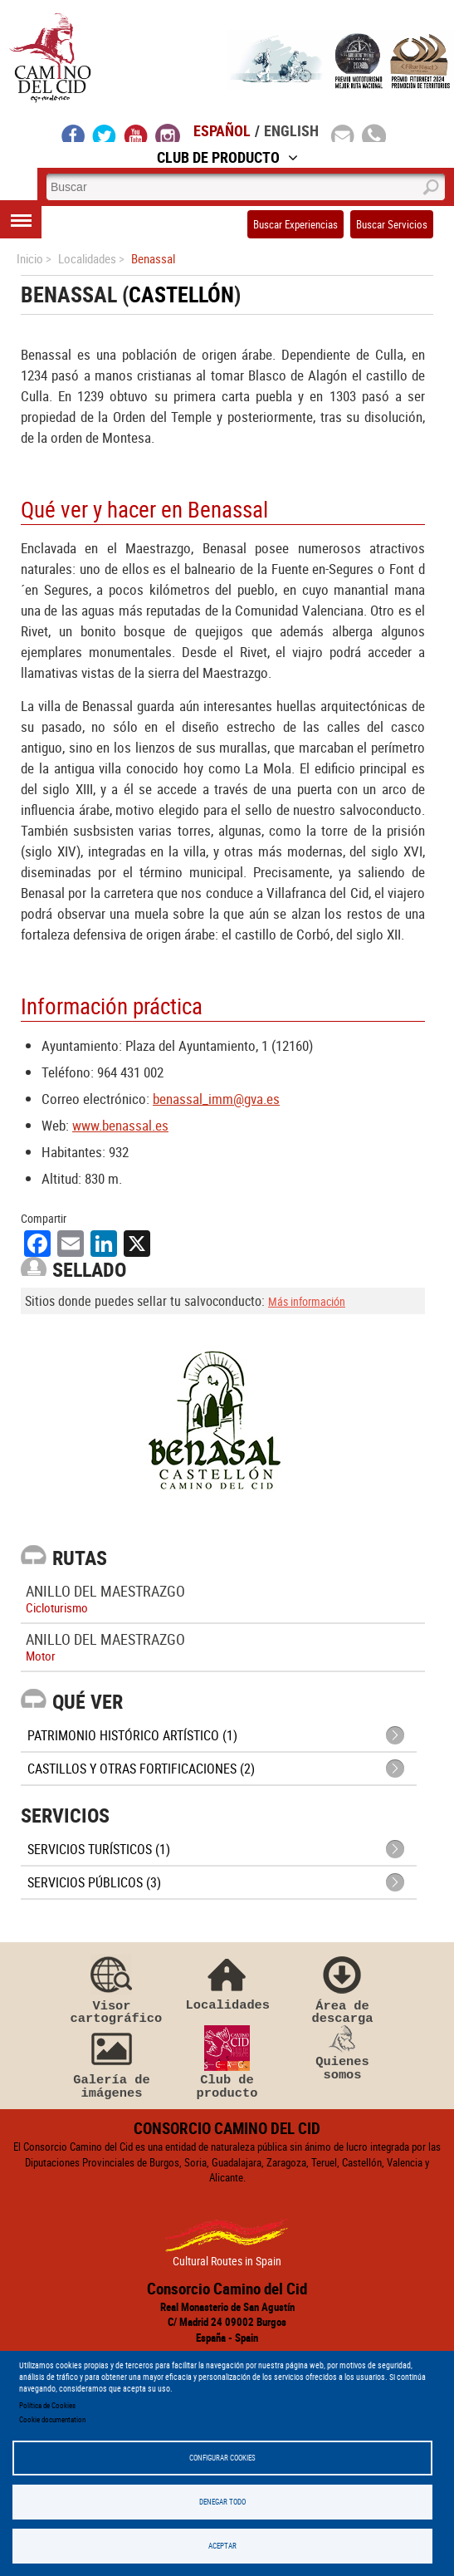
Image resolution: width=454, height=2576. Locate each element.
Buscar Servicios (391, 224)
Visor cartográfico (112, 1988)
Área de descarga (342, 1988)
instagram (167, 133)
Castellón (181, 294)
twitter (104, 133)
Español (222, 130)
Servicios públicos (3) (94, 1882)
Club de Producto (227, 157)
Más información (306, 1301)
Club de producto (227, 2062)
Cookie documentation (52, 2419)
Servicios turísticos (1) (98, 1849)
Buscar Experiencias (295, 224)
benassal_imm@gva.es (216, 1098)
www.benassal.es (120, 1125)
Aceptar (222, 2545)
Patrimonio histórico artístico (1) (132, 1735)
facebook (73, 133)
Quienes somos (342, 2053)
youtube (136, 133)
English (291, 130)
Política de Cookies (47, 2405)
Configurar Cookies (222, 2457)
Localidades (227, 1981)
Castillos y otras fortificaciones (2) (141, 1768)
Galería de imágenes (112, 2062)
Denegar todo (222, 2501)
